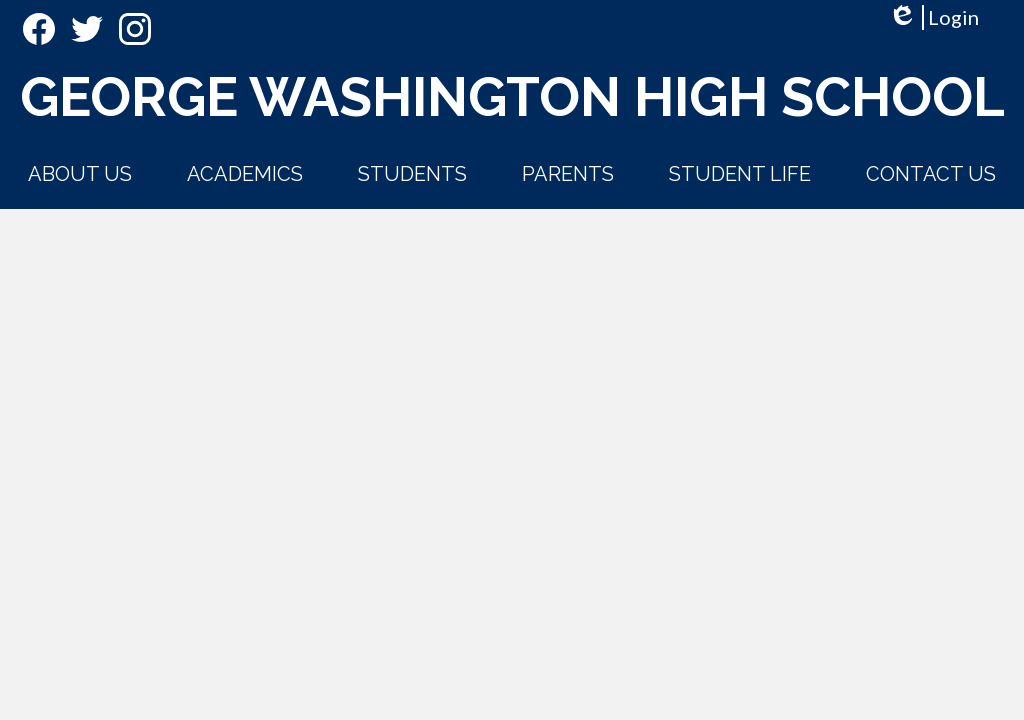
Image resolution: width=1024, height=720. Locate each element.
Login (933, 17)
